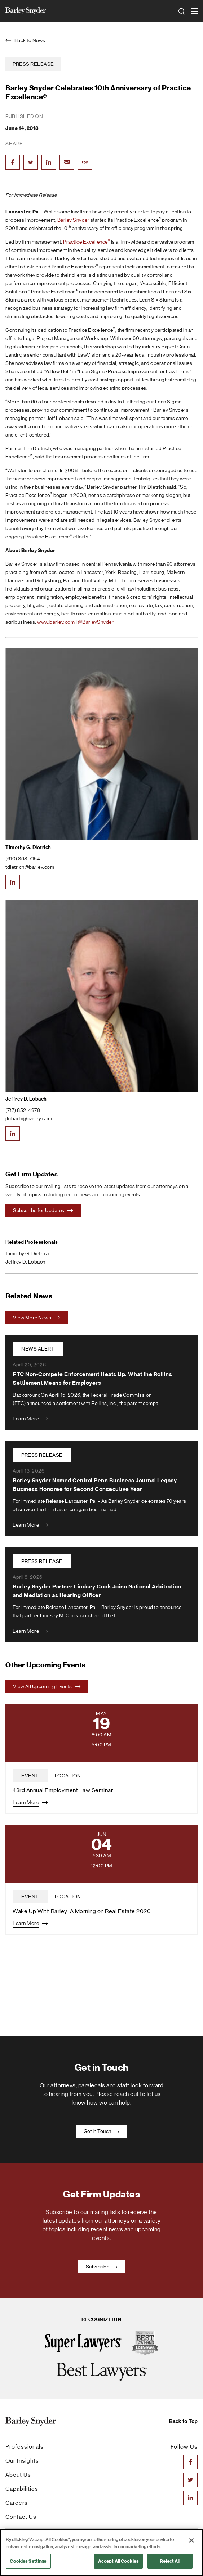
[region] (101, 2552)
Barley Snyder (73, 220)
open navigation (194, 8)
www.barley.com (56, 622)
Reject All (170, 2561)
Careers (16, 2502)
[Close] (191, 2540)
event (30, 1776)
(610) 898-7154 (22, 859)
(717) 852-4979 (22, 1110)
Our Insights (22, 2460)
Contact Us (20, 2516)
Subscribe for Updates (43, 1210)
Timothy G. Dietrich (28, 847)
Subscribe (102, 2266)
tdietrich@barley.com (29, 867)
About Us (18, 2474)
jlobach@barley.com (28, 1118)
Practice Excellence (86, 242)
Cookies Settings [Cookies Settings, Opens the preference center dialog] (28, 2561)
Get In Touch (102, 2131)
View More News (36, 1317)
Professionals (24, 2446)
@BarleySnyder (96, 622)
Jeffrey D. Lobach (26, 1099)
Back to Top (183, 2421)
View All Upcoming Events (47, 1686)
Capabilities (21, 2488)
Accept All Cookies (118, 2561)
